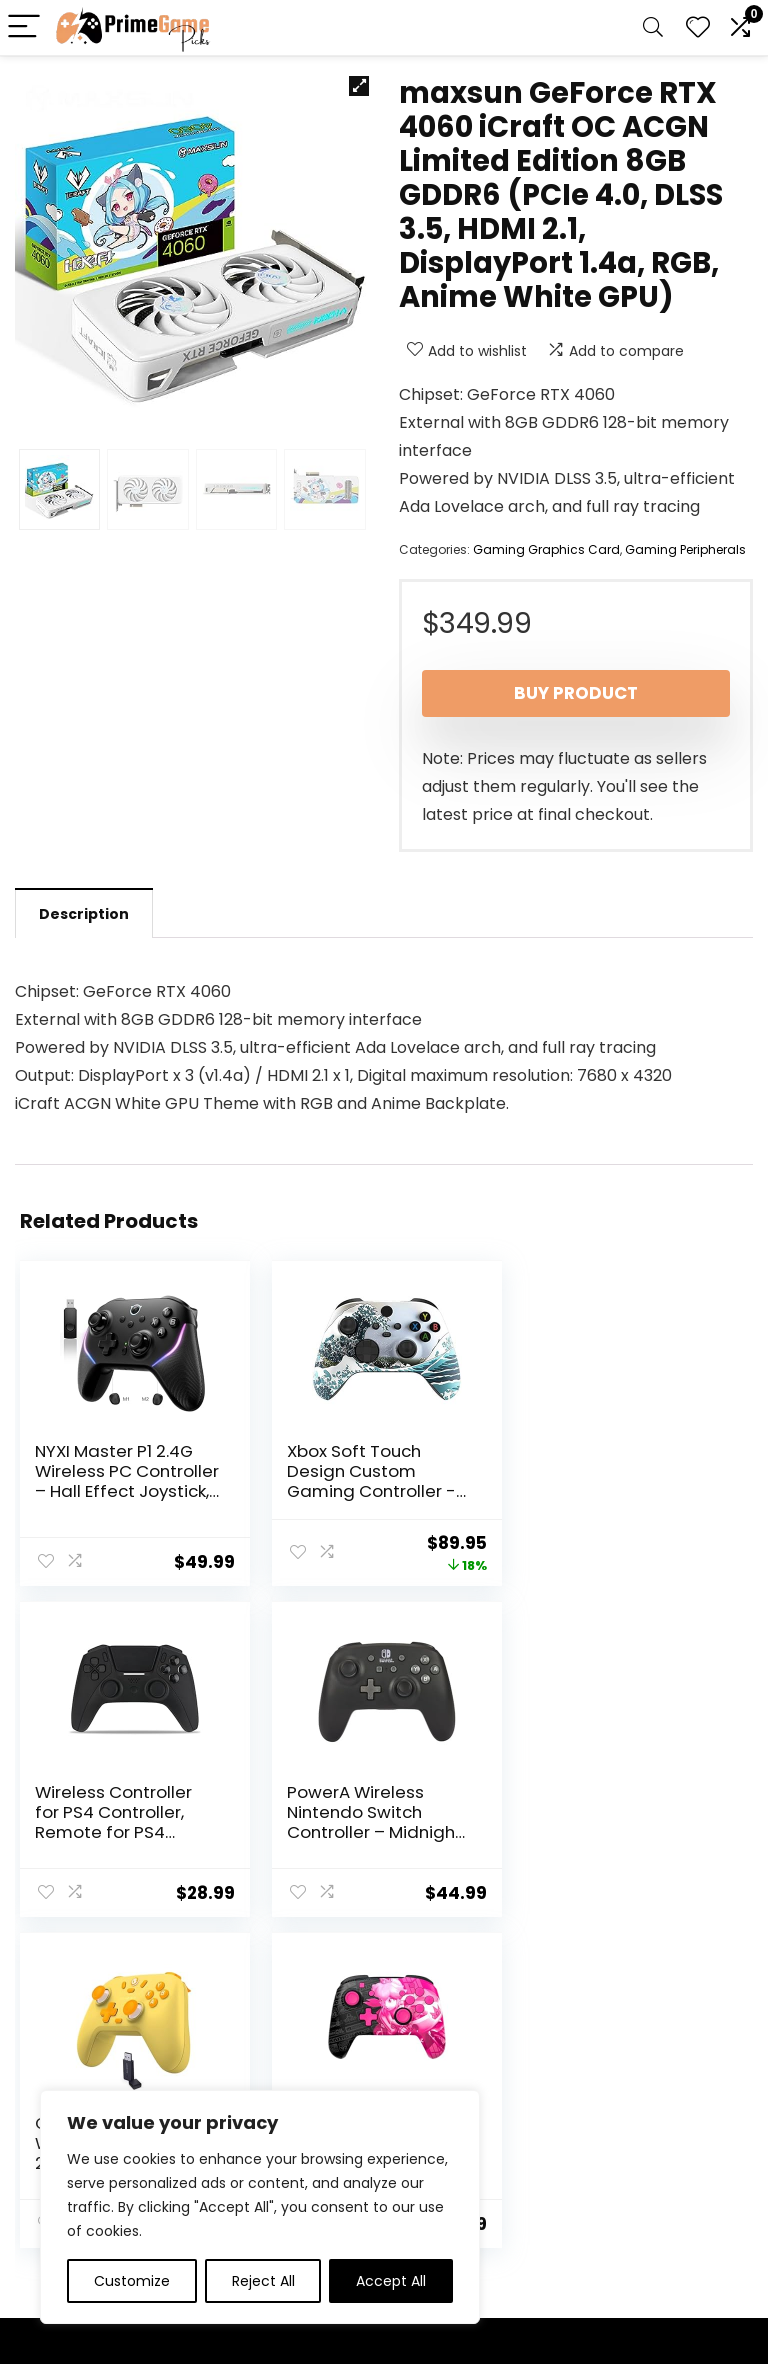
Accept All (391, 2281)
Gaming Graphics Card (546, 549)
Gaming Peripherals (685, 549)
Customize (132, 2281)
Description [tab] (84, 914)
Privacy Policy (436, 2088)
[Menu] (24, 27)
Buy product (576, 693)
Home (290, 2088)
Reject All (263, 2281)
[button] (359, 86)
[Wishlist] (698, 27)
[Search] (653, 27)
